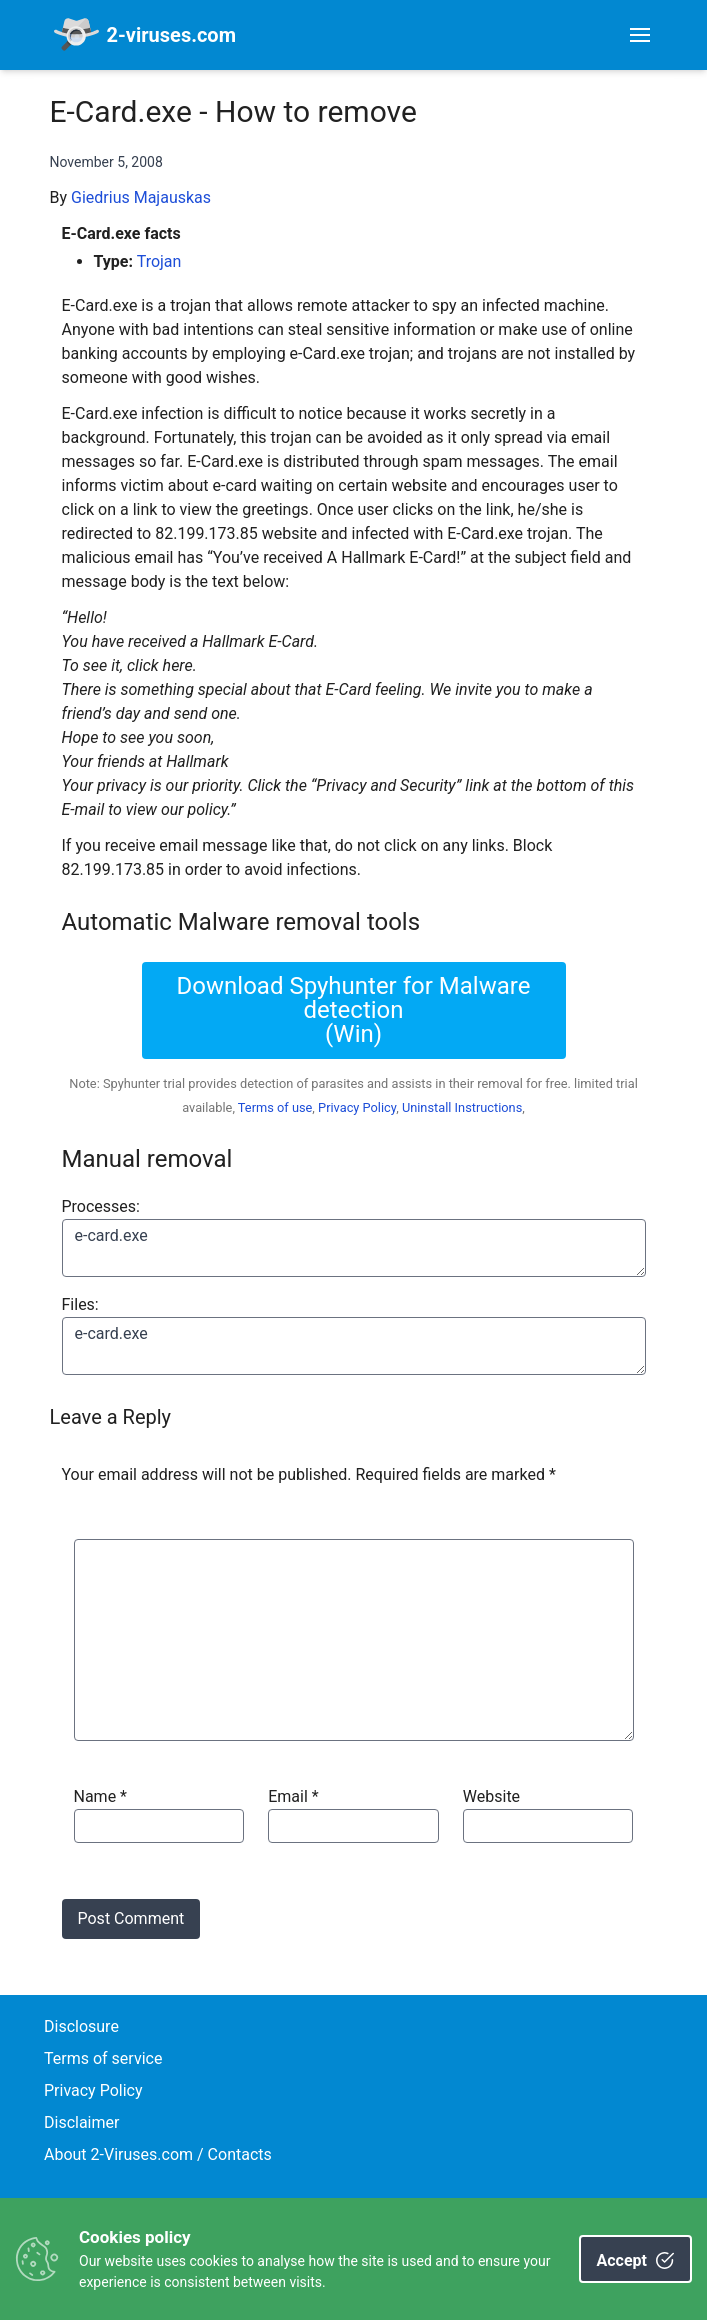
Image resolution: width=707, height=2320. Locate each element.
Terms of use (275, 1107)
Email (293, 1796)
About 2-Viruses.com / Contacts (158, 2154)
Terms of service (103, 2058)
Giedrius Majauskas (141, 197)
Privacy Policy (357, 1107)
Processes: (101, 1206)
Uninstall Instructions (462, 1107)
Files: (80, 1304)
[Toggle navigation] (640, 35)
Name (101, 1796)
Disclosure (81, 2026)
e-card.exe (354, 1248)
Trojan (159, 261)
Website (491, 1796)
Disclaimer (81, 2122)
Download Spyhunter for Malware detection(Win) (354, 1010)
